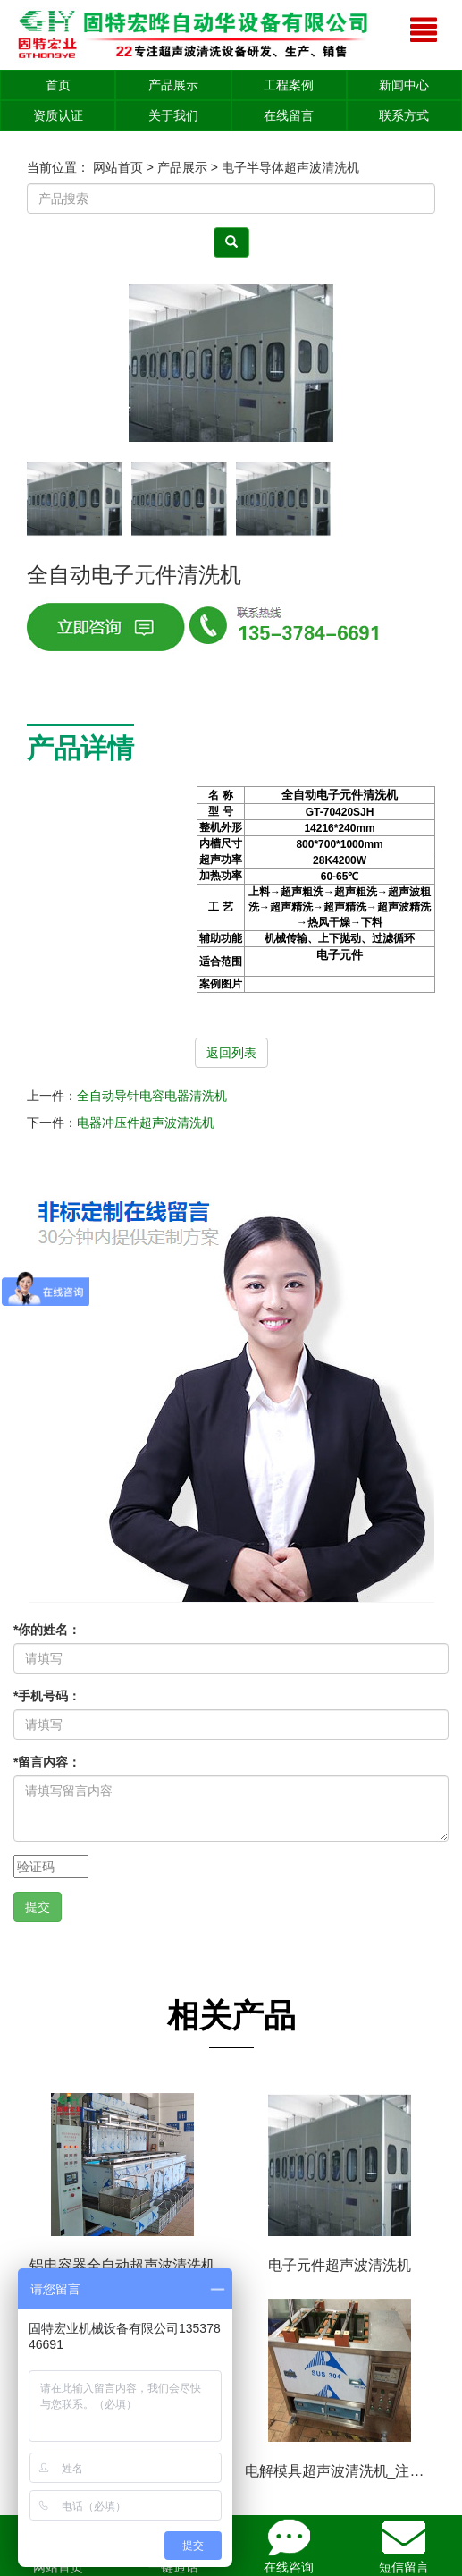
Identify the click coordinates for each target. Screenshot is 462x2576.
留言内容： (46, 1762)
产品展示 (173, 85)
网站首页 (118, 167)
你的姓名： (46, 1630)
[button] (414, 364)
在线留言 (289, 115)
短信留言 (404, 2544)
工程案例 (289, 85)
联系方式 (404, 115)
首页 (58, 85)
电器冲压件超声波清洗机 (145, 1122)
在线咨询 (289, 2544)
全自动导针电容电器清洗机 (152, 1096)
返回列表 (231, 1053)
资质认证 (58, 115)
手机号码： (46, 1696)
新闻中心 (404, 85)
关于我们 (173, 115)
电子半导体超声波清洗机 (290, 167)
